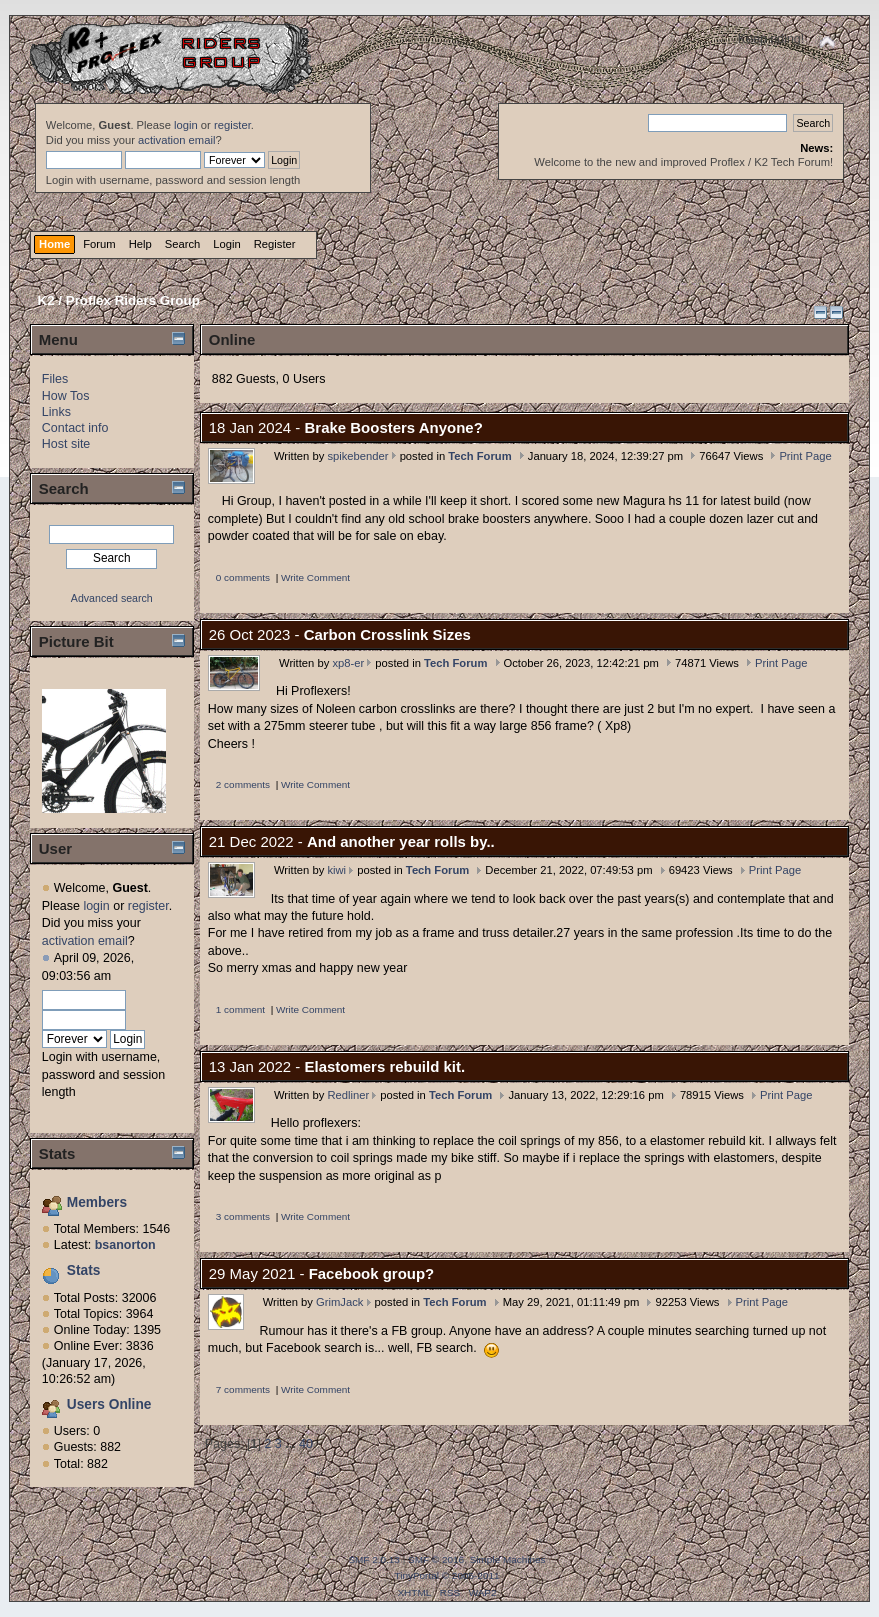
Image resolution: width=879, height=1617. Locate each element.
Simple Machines (508, 1559)
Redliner (348, 1095)
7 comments (243, 1389)
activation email (176, 140)
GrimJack (339, 1302)
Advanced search (112, 598)
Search (64, 488)
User (55, 848)
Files (55, 379)
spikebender (357, 456)
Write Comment (315, 577)
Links (56, 412)
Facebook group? (372, 1273)
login (186, 125)
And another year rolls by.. (401, 841)
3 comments (243, 1216)
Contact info (75, 428)
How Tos (66, 396)
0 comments (243, 577)
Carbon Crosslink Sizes (387, 634)
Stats (57, 1153)
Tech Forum (479, 456)
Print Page (805, 456)
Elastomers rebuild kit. (385, 1066)
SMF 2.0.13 (374, 1559)
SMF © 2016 (436, 1559)
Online (232, 339)
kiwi (336, 870)
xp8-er (348, 663)
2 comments (243, 784)
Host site (66, 444)
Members (97, 1202)
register (232, 125)
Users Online (109, 1404)
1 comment (240, 1009)
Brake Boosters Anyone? (394, 427)
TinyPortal (416, 1575)
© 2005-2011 (471, 1575)
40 (306, 1444)
